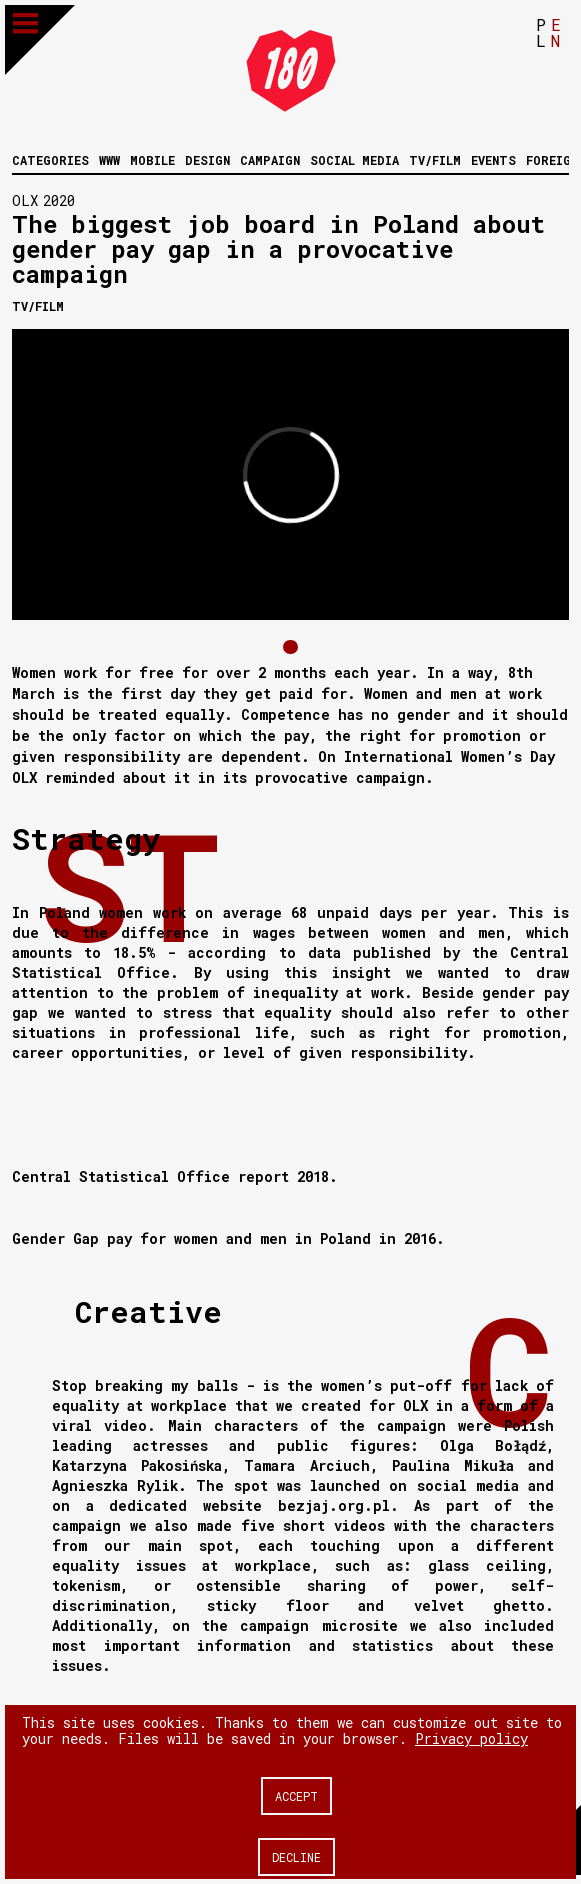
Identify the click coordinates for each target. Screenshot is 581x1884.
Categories (50, 160)
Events (493, 160)
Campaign (270, 160)
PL (541, 32)
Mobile (152, 160)
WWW (109, 160)
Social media (354, 160)
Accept (296, 1796)
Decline (296, 1857)
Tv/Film (435, 160)
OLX (25, 200)
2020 (59, 200)
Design (207, 160)
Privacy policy (471, 1738)
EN (556, 32)
